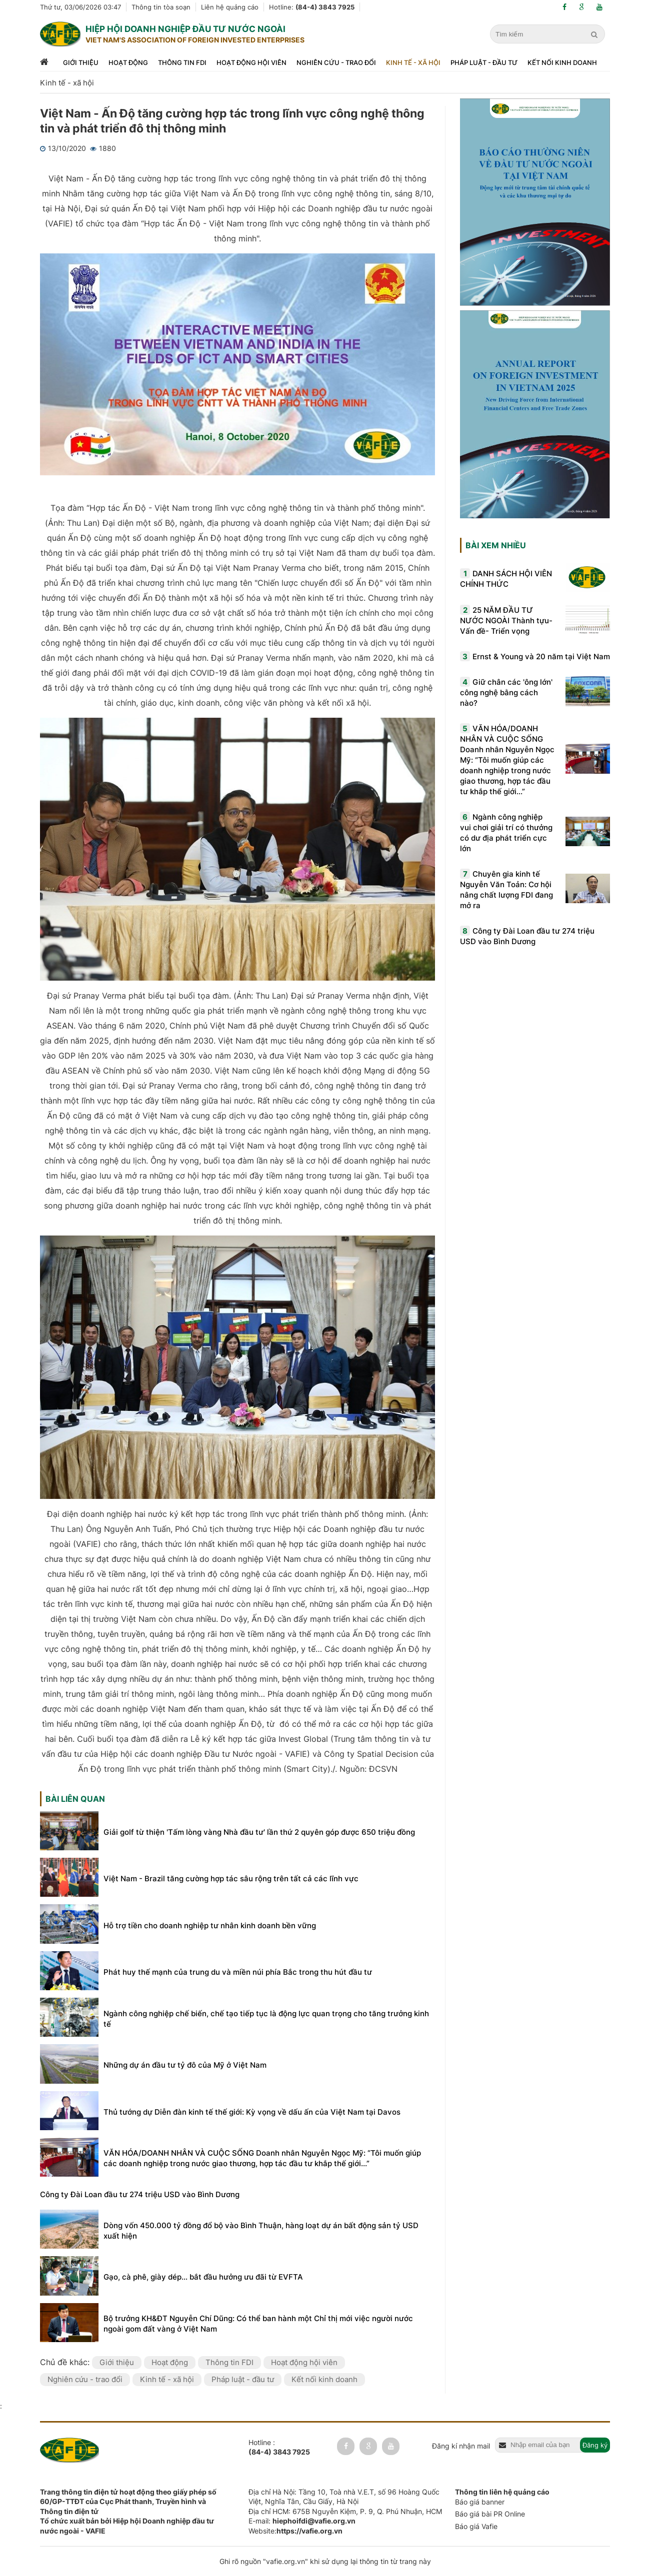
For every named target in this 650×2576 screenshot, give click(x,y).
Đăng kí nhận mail (461, 2446)
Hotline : (279, 2447)
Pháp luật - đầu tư (484, 62)
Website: (295, 2531)
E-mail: (302, 2521)
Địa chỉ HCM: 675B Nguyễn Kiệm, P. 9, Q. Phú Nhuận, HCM (345, 2511)
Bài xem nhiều (496, 545)
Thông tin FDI (182, 62)
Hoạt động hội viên (251, 62)
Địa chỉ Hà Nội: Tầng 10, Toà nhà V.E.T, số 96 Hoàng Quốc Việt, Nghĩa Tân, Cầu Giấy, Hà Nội (344, 2497)
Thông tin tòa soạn (161, 7)
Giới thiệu (80, 62)
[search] (595, 34)
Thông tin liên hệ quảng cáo (502, 2492)
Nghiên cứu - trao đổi (336, 62)
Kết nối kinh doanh (562, 62)
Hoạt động (128, 62)
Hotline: (311, 7)
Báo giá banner (479, 2502)
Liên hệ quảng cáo (229, 7)
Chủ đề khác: (66, 2362)
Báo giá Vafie (476, 2526)
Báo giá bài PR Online (490, 2514)
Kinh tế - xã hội (413, 62)
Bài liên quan (75, 1799)
